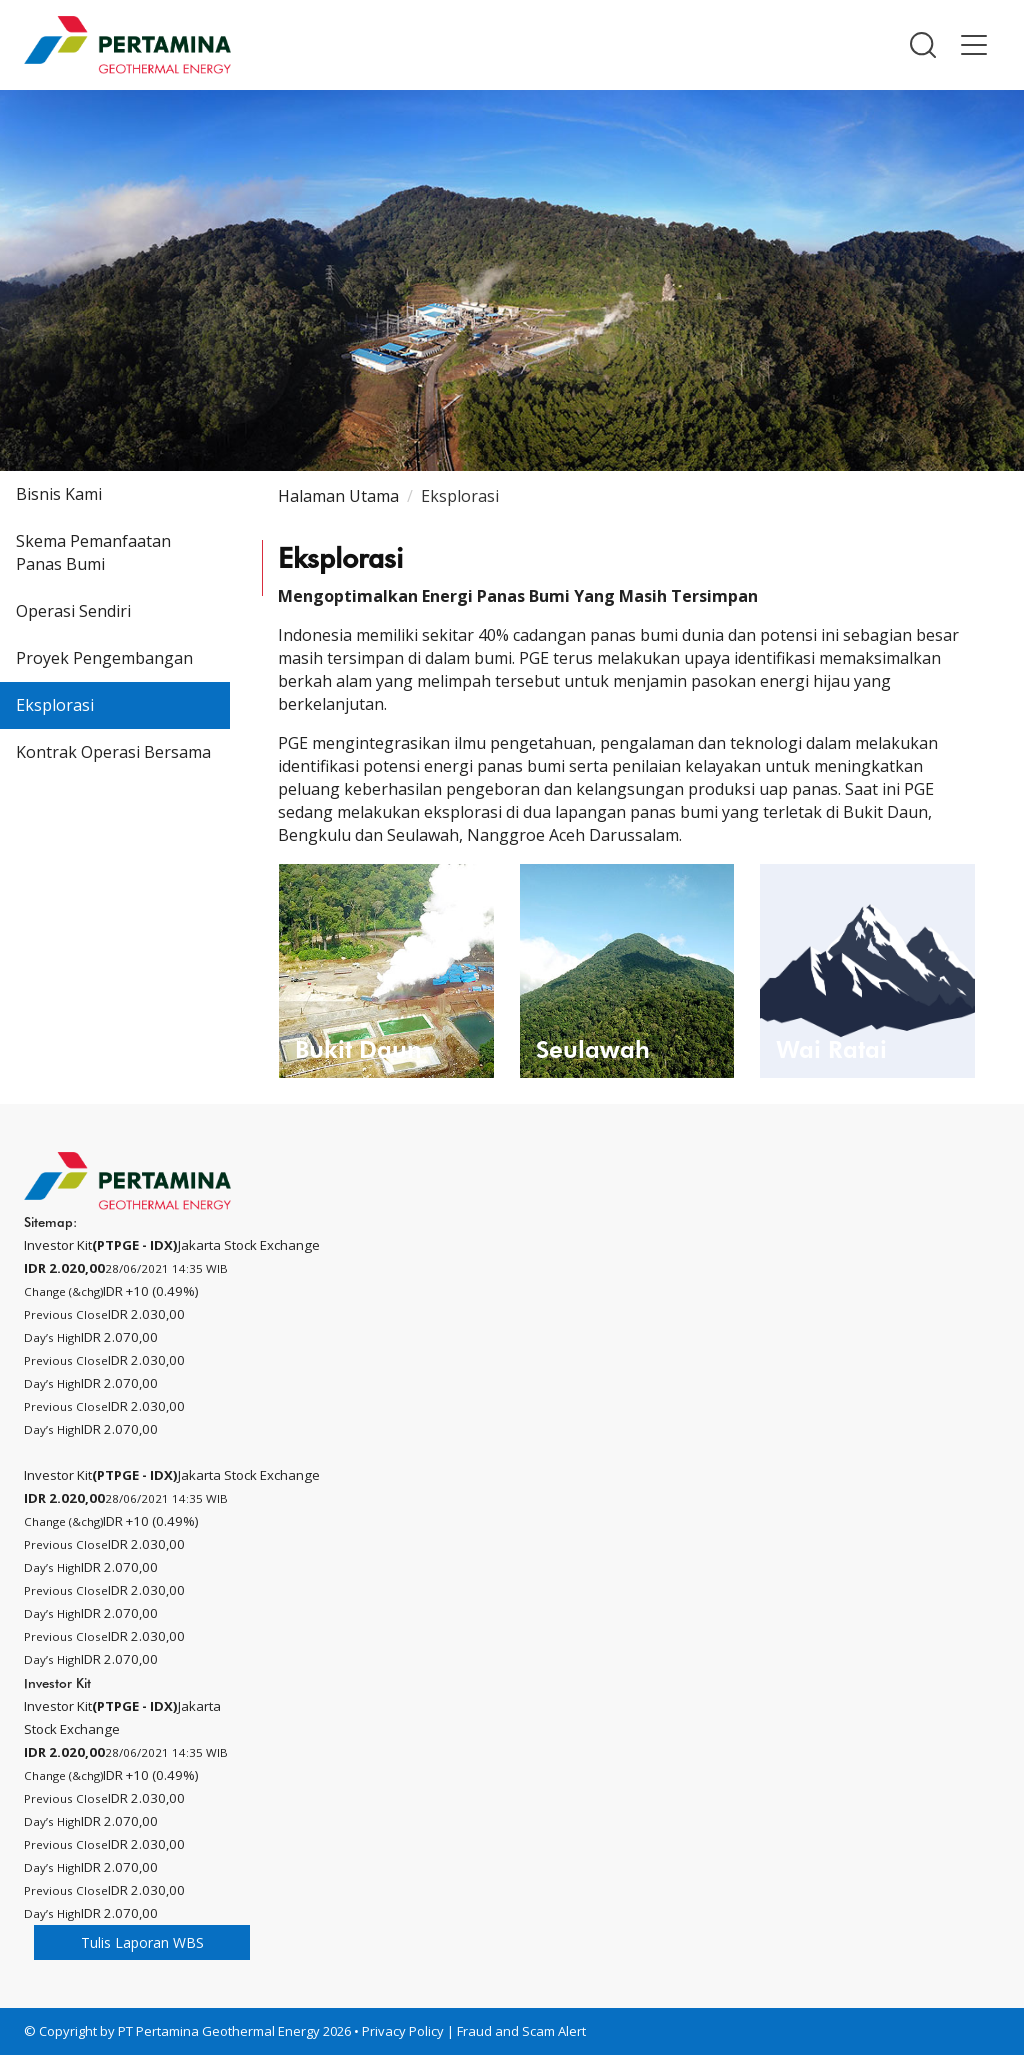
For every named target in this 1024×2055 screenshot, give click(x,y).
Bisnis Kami (59, 494)
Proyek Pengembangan (104, 658)
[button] (923, 45)
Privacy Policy (403, 2031)
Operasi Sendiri (73, 611)
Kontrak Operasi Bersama (113, 752)
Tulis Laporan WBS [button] (142, 1942)
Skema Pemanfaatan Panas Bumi (93, 552)
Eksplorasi (55, 705)
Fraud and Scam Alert (521, 2031)
